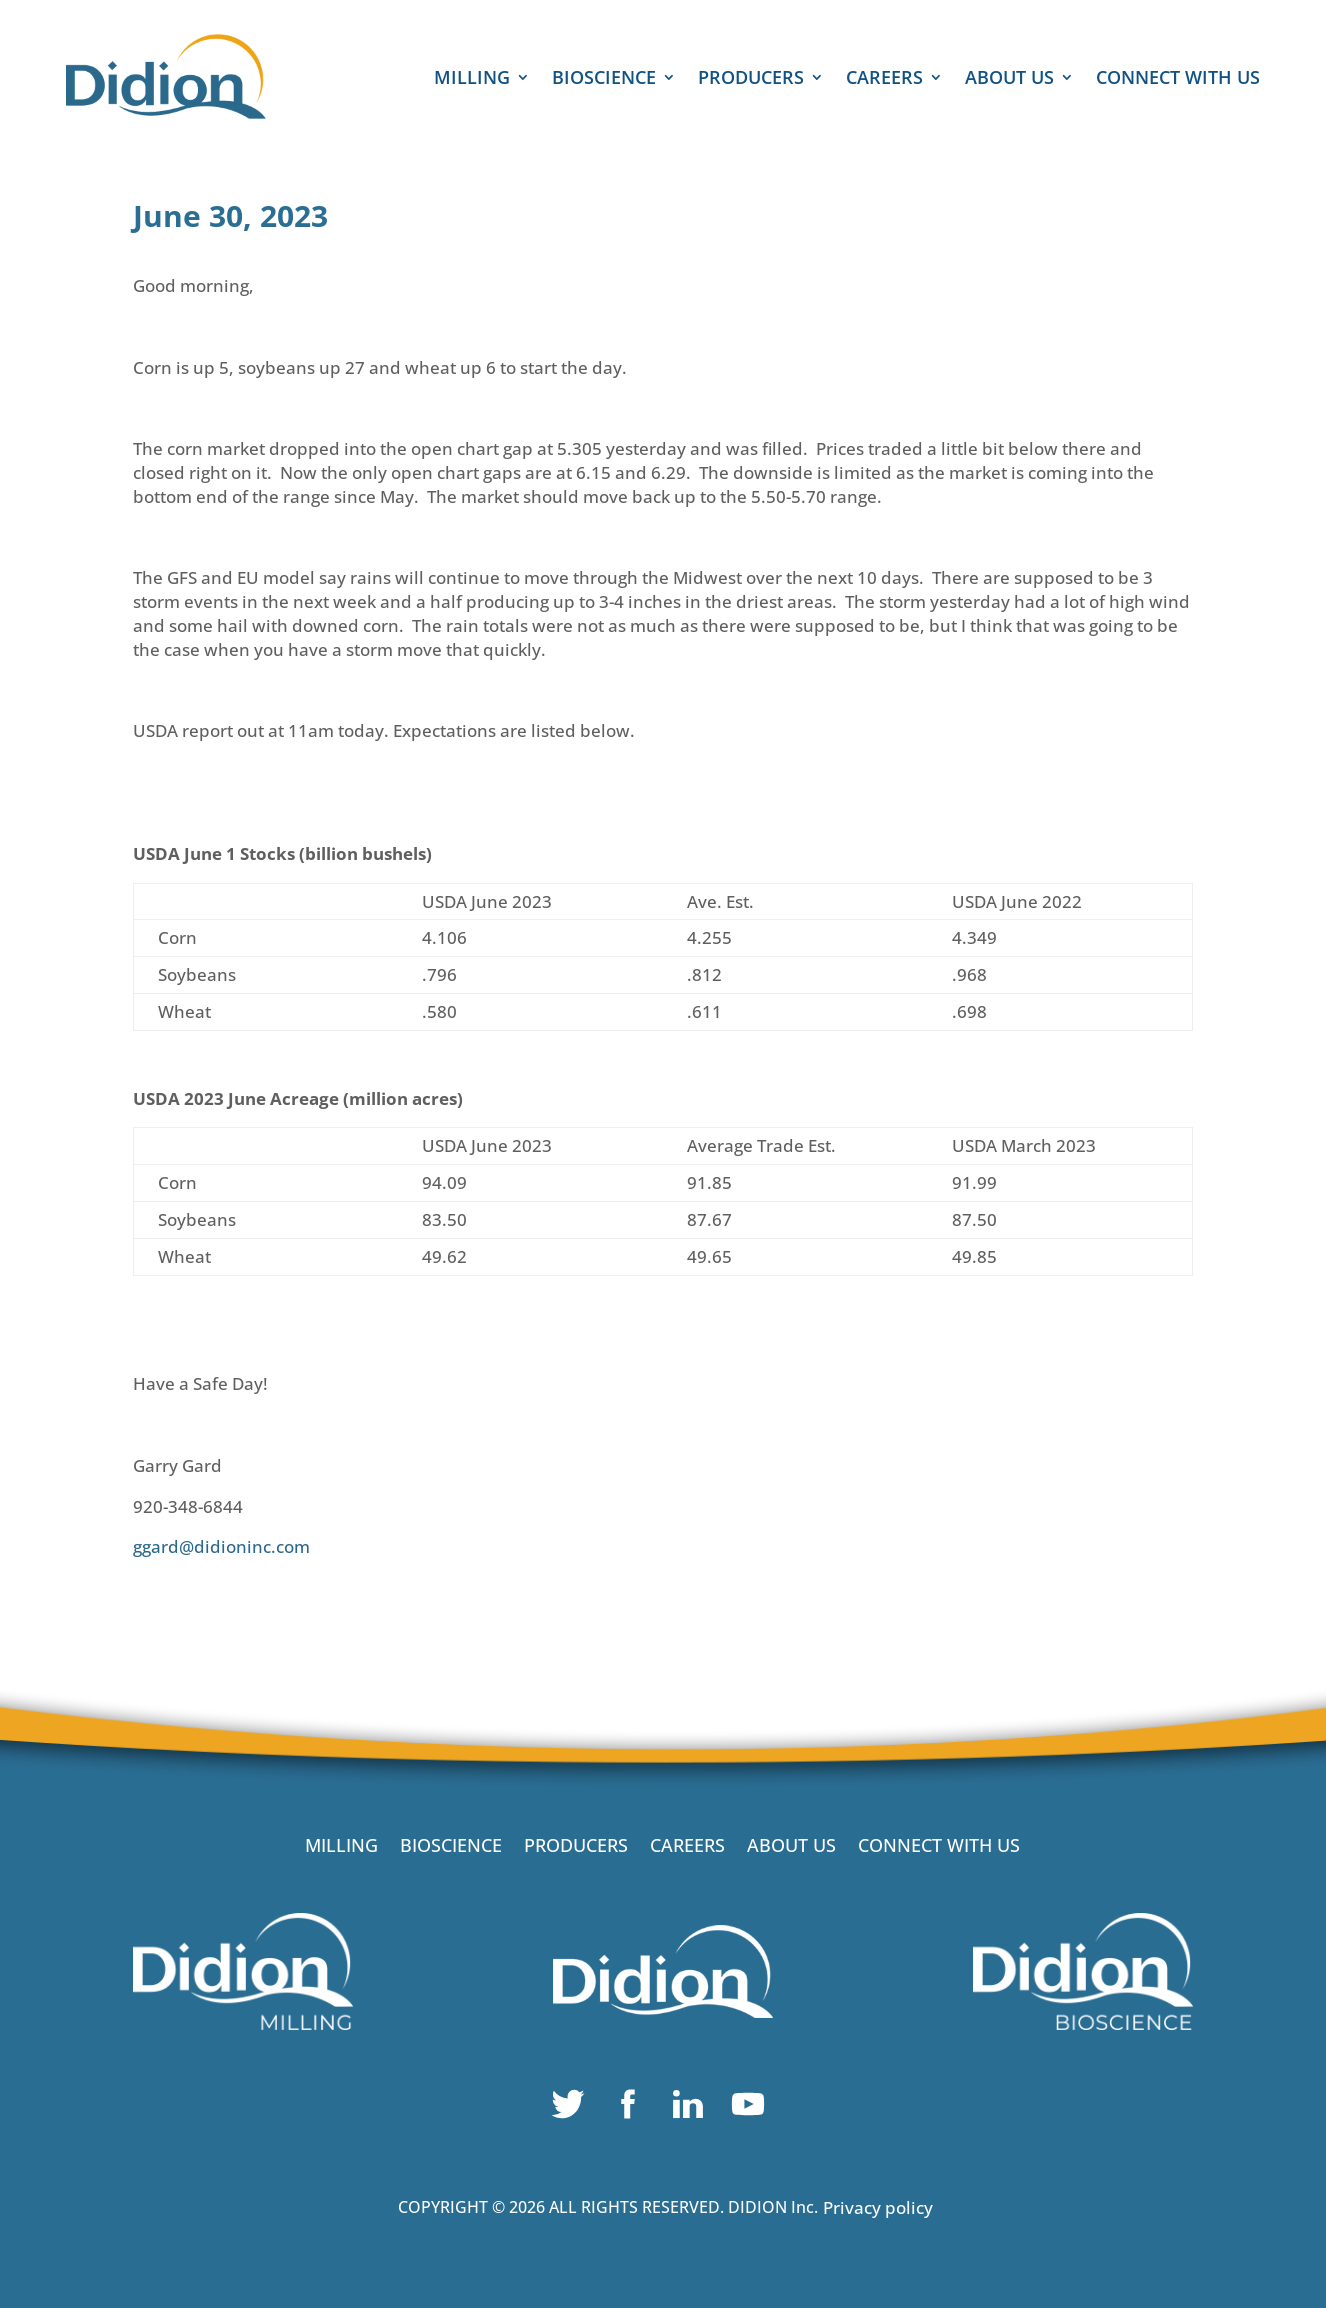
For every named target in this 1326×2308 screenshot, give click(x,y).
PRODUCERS (751, 79)
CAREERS (884, 79)
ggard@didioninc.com (221, 1546)
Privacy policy (878, 2207)
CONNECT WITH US (1178, 79)
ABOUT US (1009, 79)
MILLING (472, 79)
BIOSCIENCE (604, 79)
